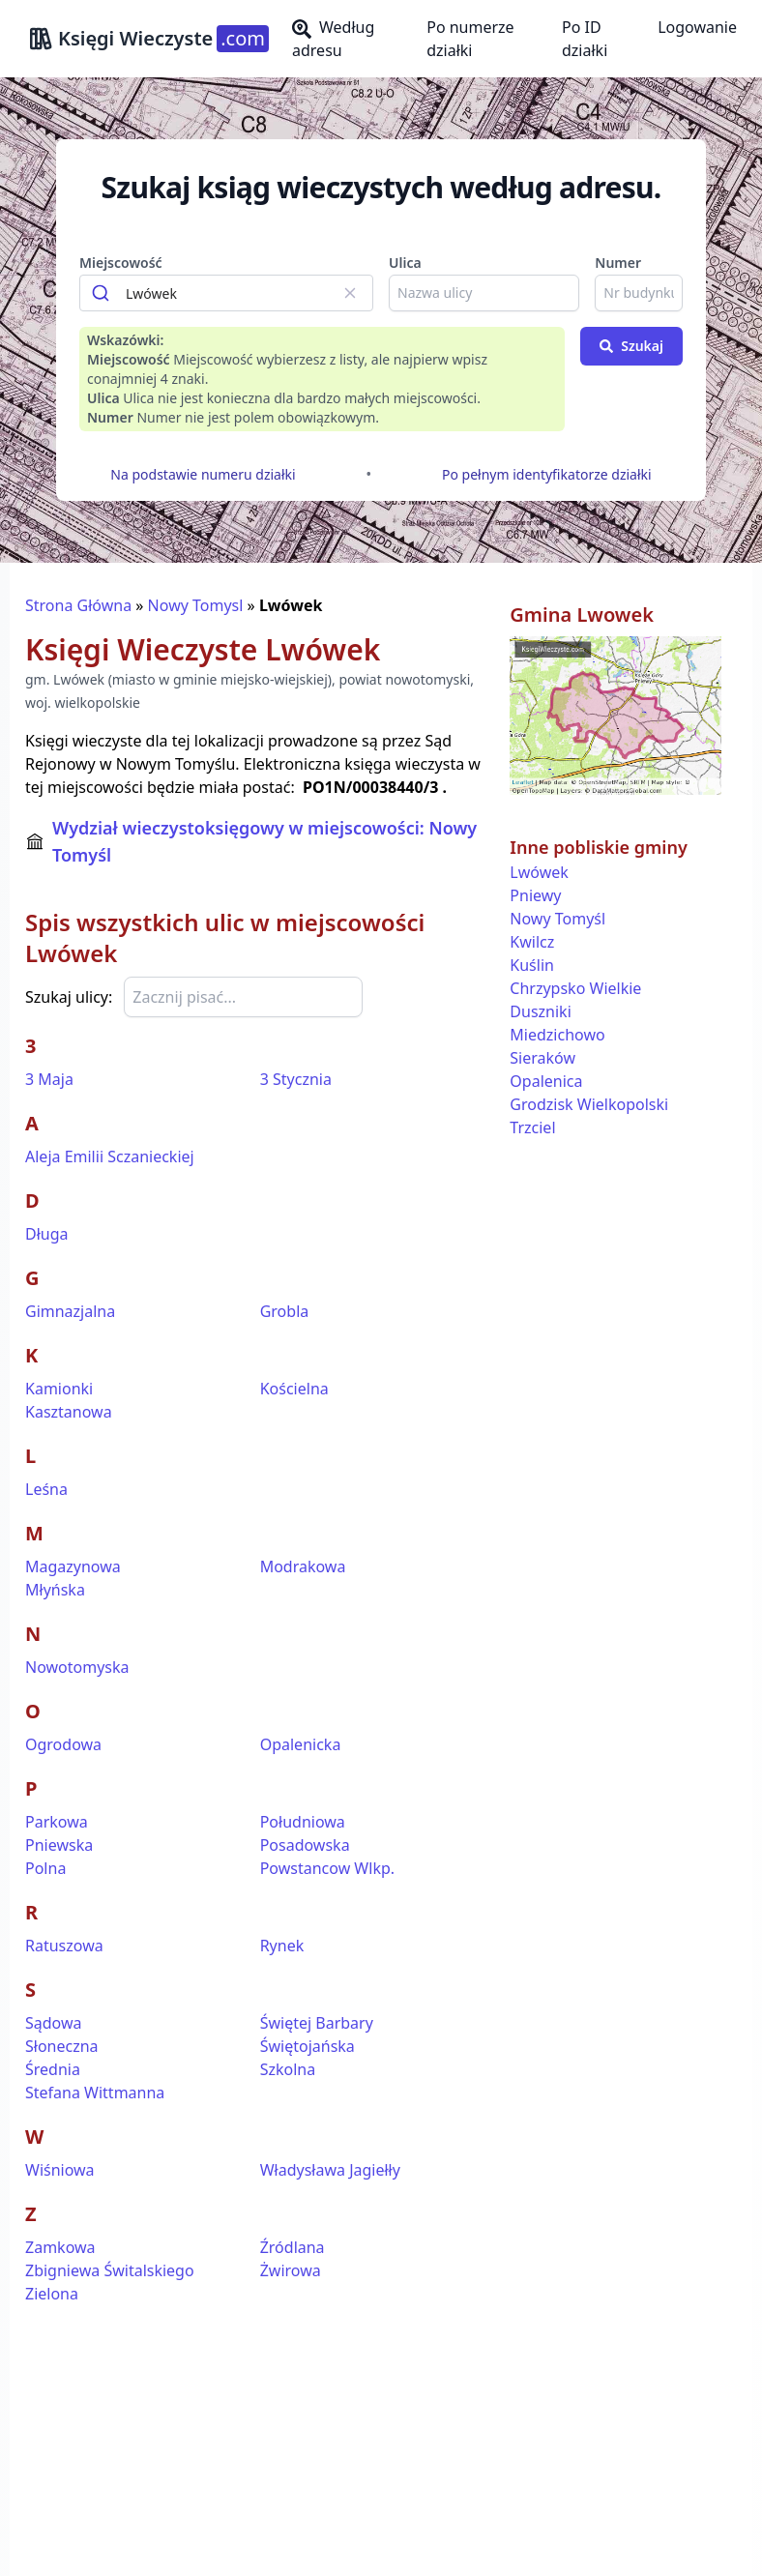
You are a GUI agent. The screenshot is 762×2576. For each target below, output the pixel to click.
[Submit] (103, 293)
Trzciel (532, 1127)
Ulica (405, 262)
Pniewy (535, 895)
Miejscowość (120, 262)
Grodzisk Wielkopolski (589, 1104)
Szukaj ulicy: (68, 997)
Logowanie (697, 27)
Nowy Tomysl (196, 605)
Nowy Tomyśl (557, 918)
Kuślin (532, 965)
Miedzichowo (557, 1034)
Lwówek (539, 872)
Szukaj (631, 346)
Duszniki (540, 1011)
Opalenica (546, 1081)
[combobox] (226, 293)
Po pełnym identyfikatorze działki (547, 474)
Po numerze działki (469, 38)
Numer (618, 262)
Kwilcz (532, 941)
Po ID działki (584, 38)
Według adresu (333, 38)
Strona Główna (78, 605)
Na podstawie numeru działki (202, 474)
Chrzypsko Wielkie (575, 988)
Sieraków (542, 1057)
